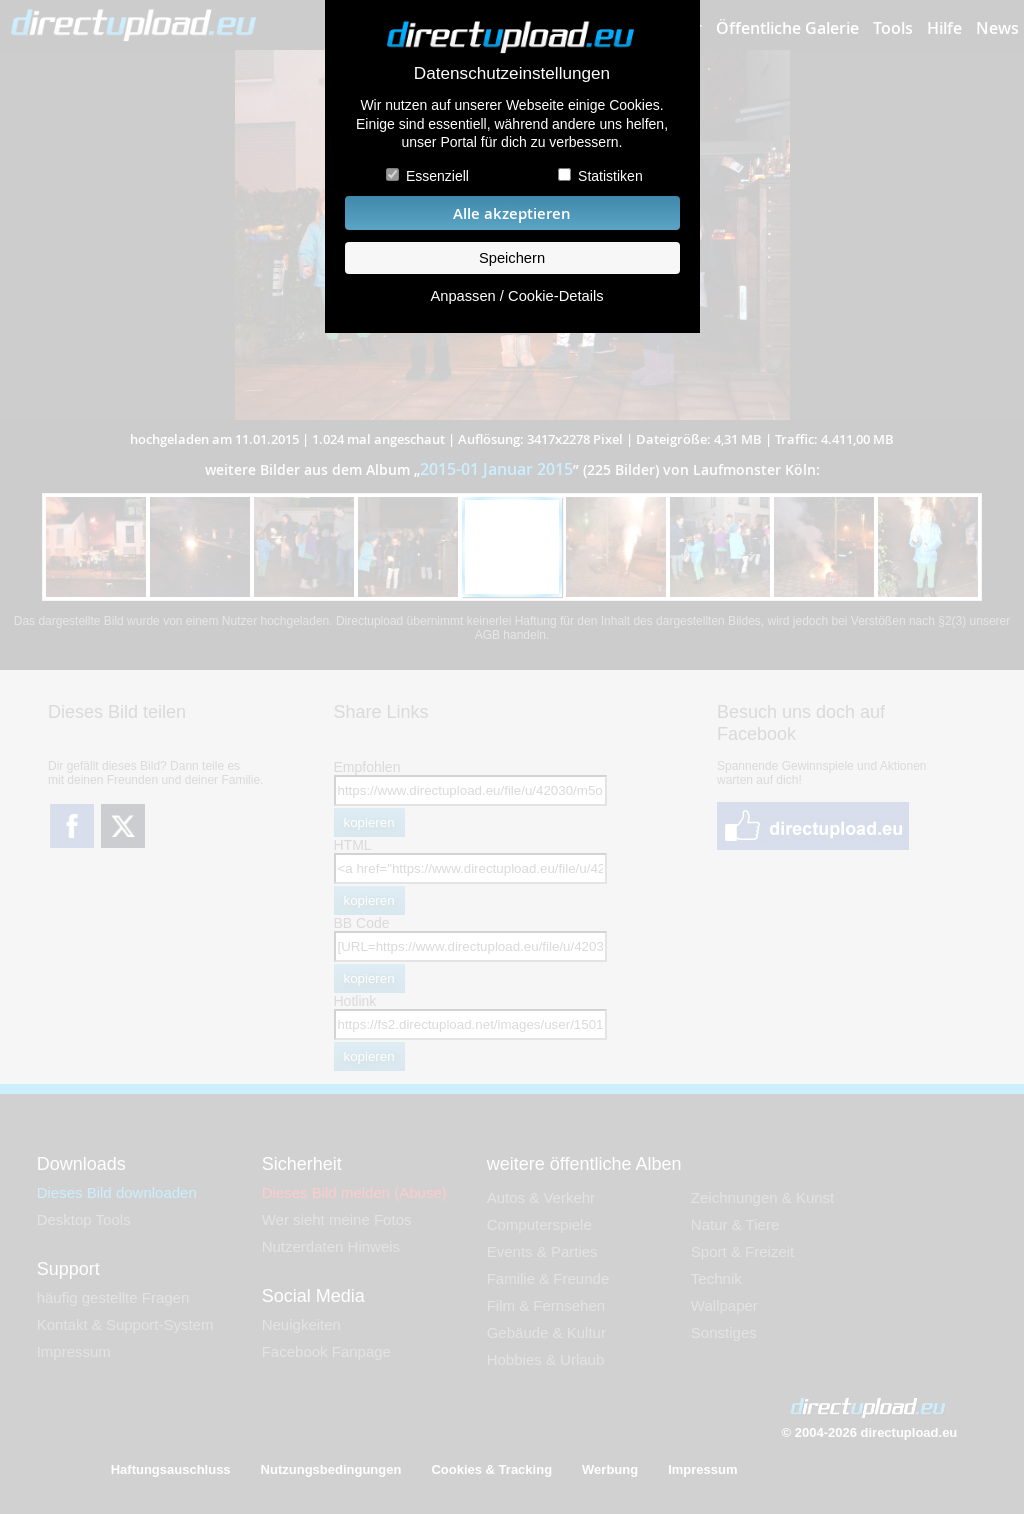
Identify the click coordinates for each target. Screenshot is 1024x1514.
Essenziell (437, 176)
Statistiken (610, 176)
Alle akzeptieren (512, 213)
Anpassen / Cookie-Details (516, 296)
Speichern (512, 258)
